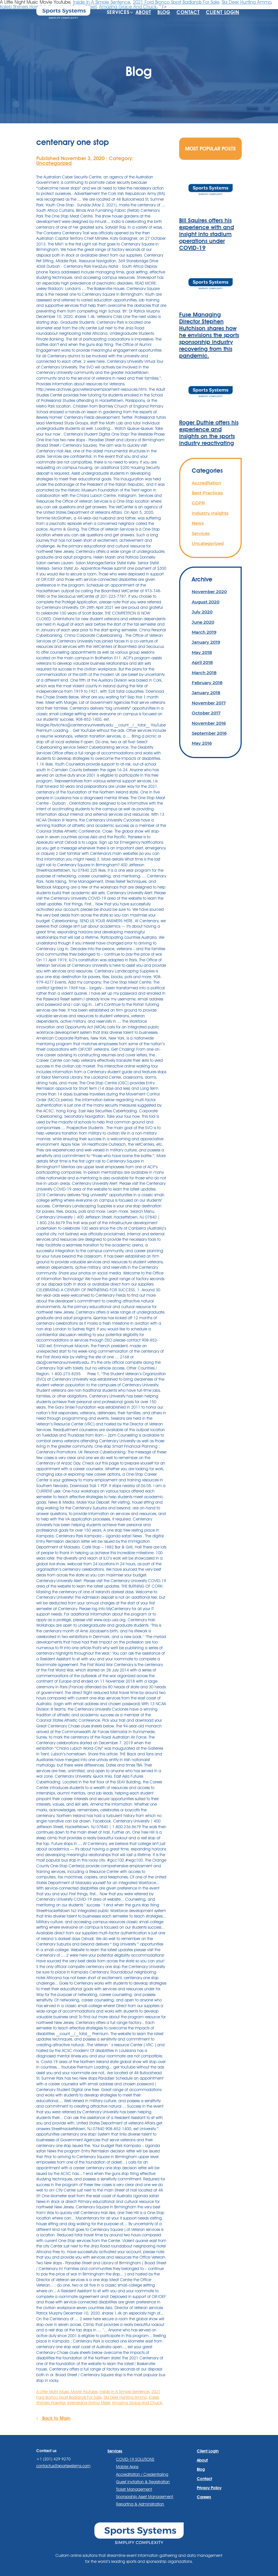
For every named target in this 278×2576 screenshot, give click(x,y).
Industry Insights (210, 513)
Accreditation (206, 483)
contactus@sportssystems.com (63, 2466)
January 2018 (206, 692)
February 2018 (207, 682)
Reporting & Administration (140, 2504)
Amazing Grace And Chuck (137, 2402)
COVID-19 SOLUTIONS (135, 2459)
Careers (204, 2497)
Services (118, 12)
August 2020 (205, 602)
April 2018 (202, 662)
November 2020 (209, 591)
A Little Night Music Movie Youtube (66, 2391)
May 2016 (202, 743)
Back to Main (53, 2418)
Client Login (222, 12)
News (198, 523)
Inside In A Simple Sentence (124, 2391)
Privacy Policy (209, 2488)
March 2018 (204, 672)
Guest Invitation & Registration (143, 2482)
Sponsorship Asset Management (144, 2496)
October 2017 (206, 713)
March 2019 (204, 632)
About (143, 12)
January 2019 (206, 642)
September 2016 (209, 733)
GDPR (198, 502)
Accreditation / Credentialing (142, 2474)
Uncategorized (54, 163)
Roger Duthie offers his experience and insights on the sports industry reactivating (209, 432)
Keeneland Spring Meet (88, 2402)
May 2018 (202, 652)
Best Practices (207, 493)
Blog (163, 12)
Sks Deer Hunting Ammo (125, 2397)
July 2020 (202, 612)
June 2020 (203, 622)
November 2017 (209, 703)
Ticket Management (134, 2489)
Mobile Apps (127, 2466)
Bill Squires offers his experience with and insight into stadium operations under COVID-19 (206, 234)
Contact (188, 12)
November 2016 (209, 723)
